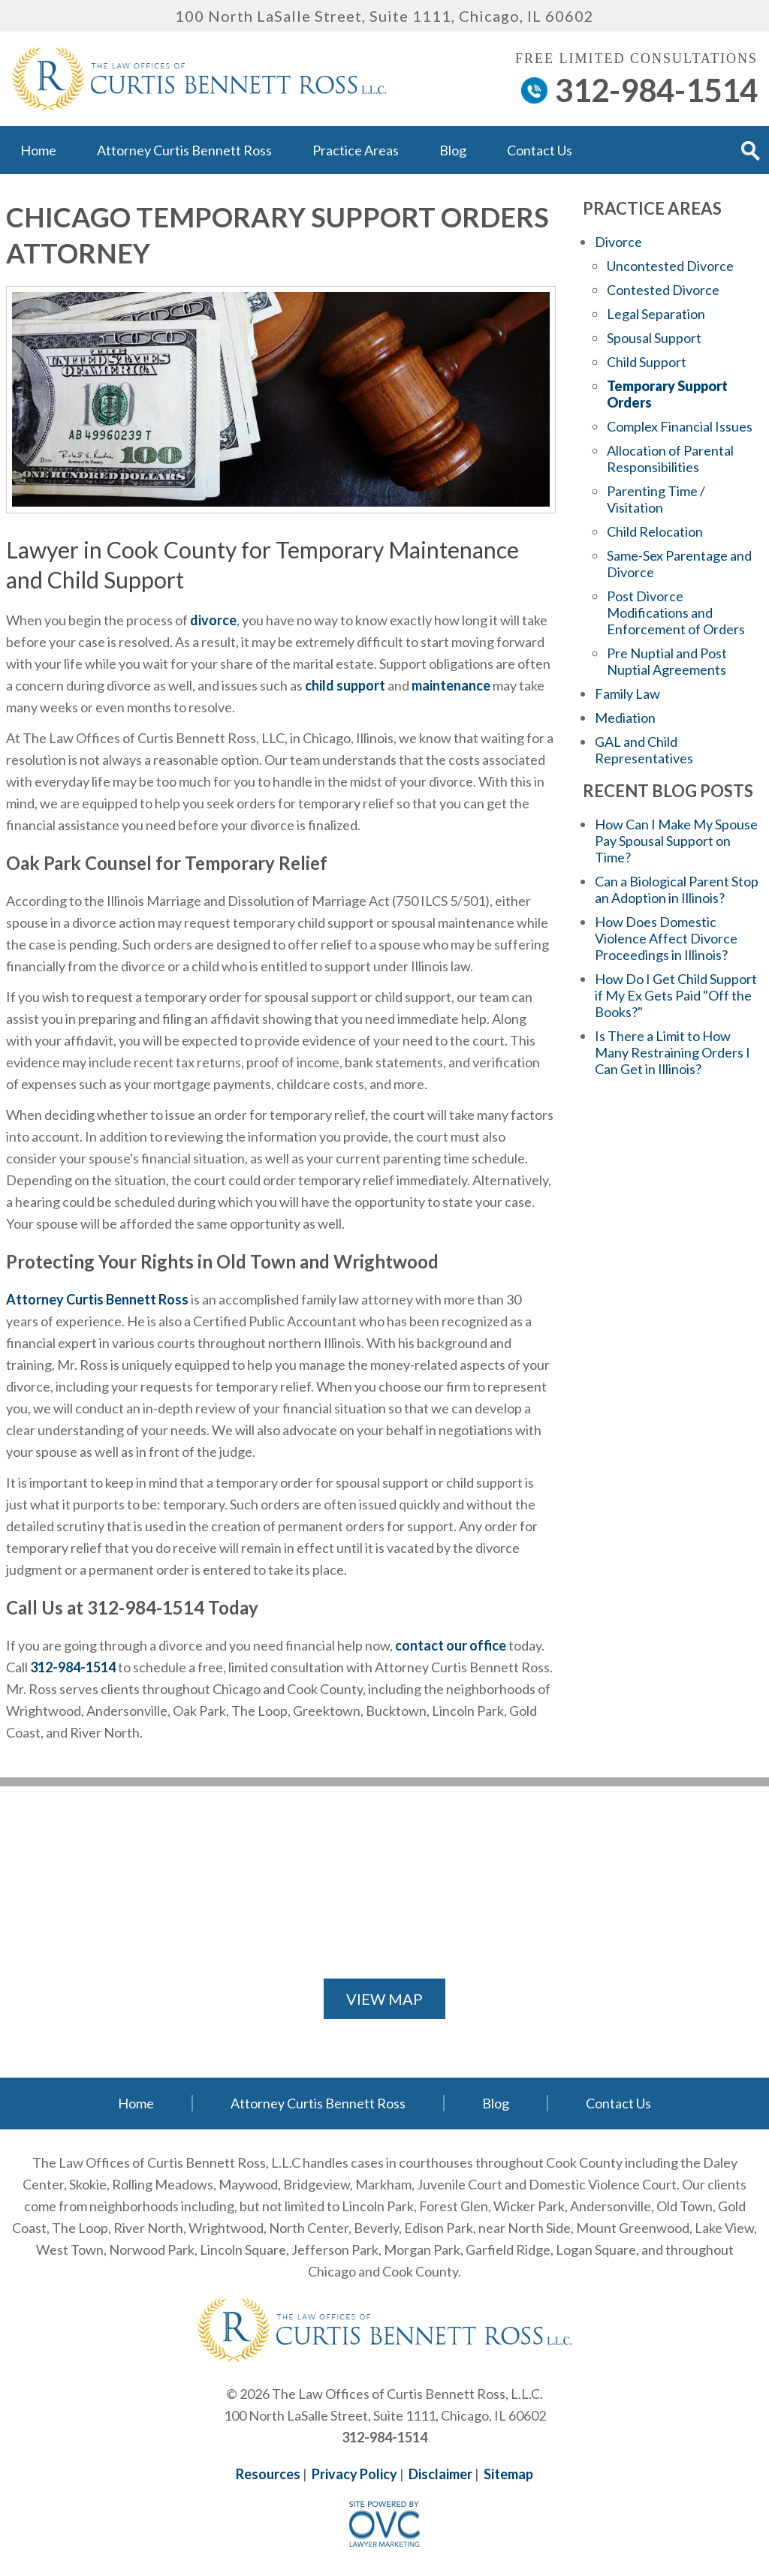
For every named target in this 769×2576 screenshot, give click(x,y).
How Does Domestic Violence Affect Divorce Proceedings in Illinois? (666, 938)
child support (345, 685)
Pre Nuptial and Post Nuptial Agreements (667, 661)
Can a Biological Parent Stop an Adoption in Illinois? (676, 889)
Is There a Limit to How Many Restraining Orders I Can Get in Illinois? (672, 1052)
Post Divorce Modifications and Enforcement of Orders (676, 612)
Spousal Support (654, 338)
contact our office (450, 1645)
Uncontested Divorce (670, 265)
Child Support (646, 362)
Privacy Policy (354, 2474)
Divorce (618, 241)
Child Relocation (655, 531)
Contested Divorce (663, 289)
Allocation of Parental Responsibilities (670, 458)
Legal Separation (656, 313)
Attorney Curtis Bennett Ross (184, 150)
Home (38, 150)
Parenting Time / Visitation (656, 499)
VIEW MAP (384, 1999)
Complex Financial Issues (679, 426)
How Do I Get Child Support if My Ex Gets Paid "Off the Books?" (676, 995)
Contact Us (539, 150)
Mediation (625, 717)
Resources (268, 2474)
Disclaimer (440, 2474)
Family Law (627, 693)
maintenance (451, 685)
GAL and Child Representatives (644, 749)
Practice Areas (355, 150)
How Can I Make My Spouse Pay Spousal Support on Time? (676, 840)
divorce (213, 620)
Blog (452, 150)
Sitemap (508, 2474)
